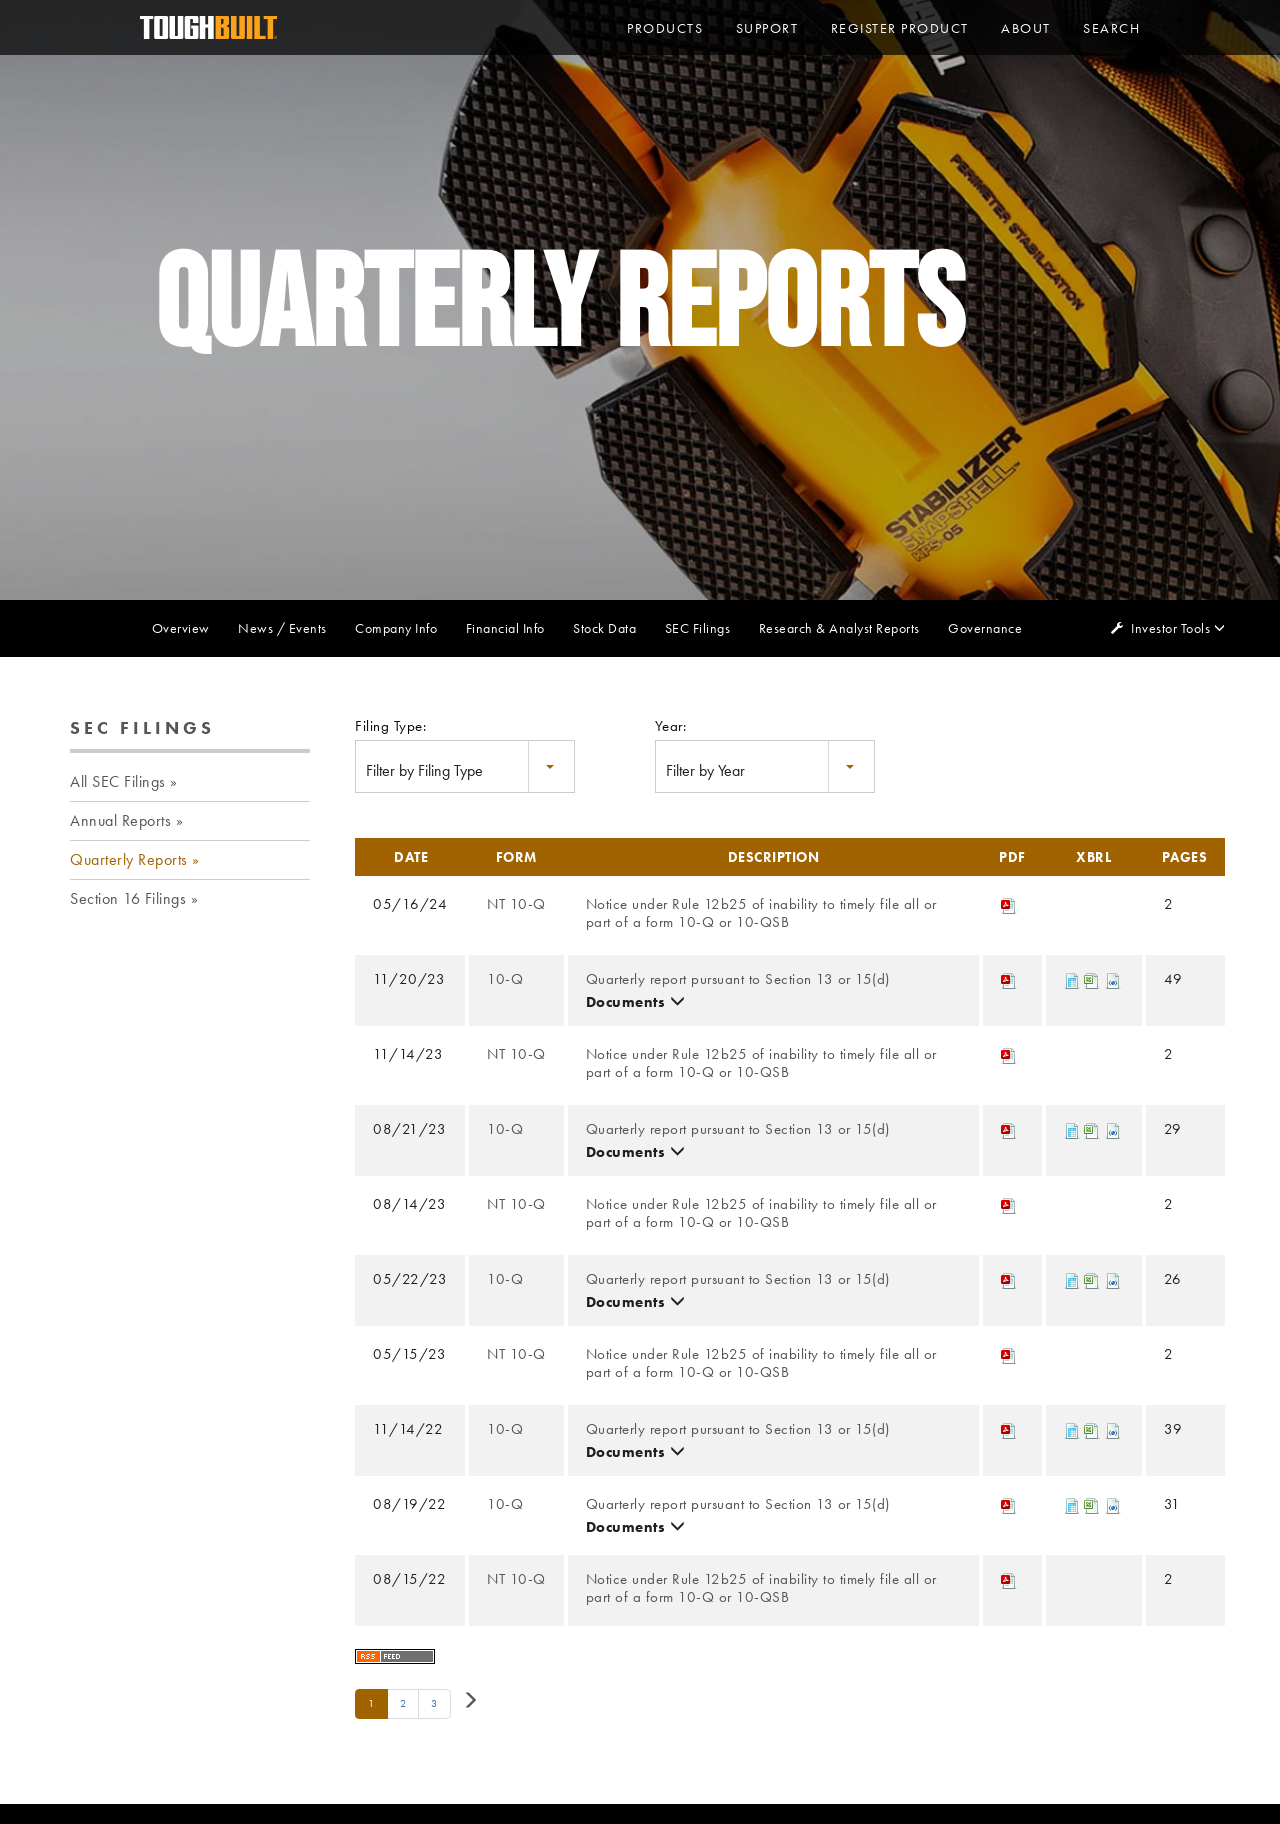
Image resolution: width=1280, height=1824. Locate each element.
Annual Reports (120, 820)
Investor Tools (1172, 628)
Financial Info (505, 628)
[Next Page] (470, 1701)
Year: (671, 726)
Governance (985, 628)
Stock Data (604, 628)
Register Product (900, 28)
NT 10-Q (516, 904)
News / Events (282, 628)
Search (1111, 28)
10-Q (505, 979)
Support (767, 28)
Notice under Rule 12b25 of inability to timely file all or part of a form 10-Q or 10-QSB (761, 913)
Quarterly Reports (129, 859)
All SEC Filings (118, 781)
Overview (181, 628)
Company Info (396, 628)
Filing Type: (390, 726)
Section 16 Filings (128, 898)
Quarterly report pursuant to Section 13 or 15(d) (738, 979)
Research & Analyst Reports (839, 628)
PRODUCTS (665, 28)
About (1026, 28)
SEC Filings (698, 628)
